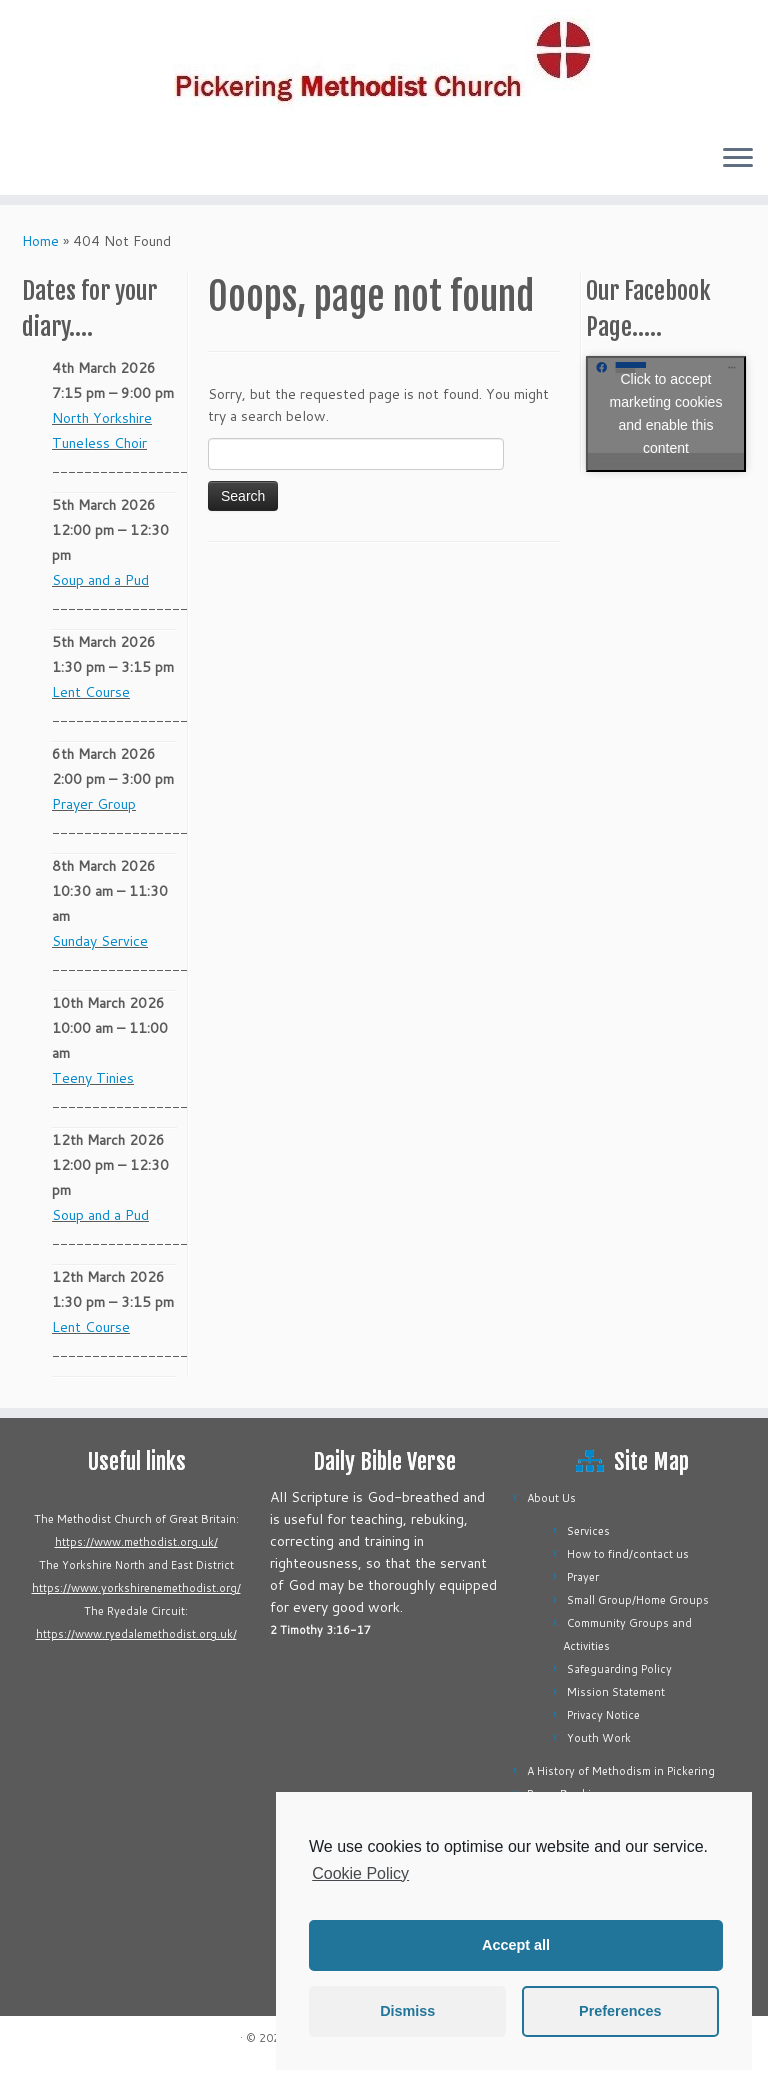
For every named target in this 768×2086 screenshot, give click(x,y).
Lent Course (91, 692)
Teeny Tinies (93, 1078)
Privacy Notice (603, 1715)
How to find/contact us (628, 1554)
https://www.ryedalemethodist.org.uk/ (136, 1634)
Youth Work (599, 1738)
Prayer (583, 1577)
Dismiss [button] (407, 2011)
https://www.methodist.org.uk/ (136, 1542)
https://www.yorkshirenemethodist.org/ (136, 1588)
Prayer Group (94, 804)
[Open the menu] (738, 159)
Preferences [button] (620, 2011)
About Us (551, 1498)
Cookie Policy (360, 1873)
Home (40, 241)
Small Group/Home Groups (638, 1600)
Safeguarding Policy (619, 1669)
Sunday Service (100, 941)
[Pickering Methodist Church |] (384, 64)
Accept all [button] (516, 1945)
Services (588, 1531)
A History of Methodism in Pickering (621, 1771)
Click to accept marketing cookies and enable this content (666, 413)
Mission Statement (616, 1692)
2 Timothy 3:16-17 (320, 1630)
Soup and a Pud (100, 580)
